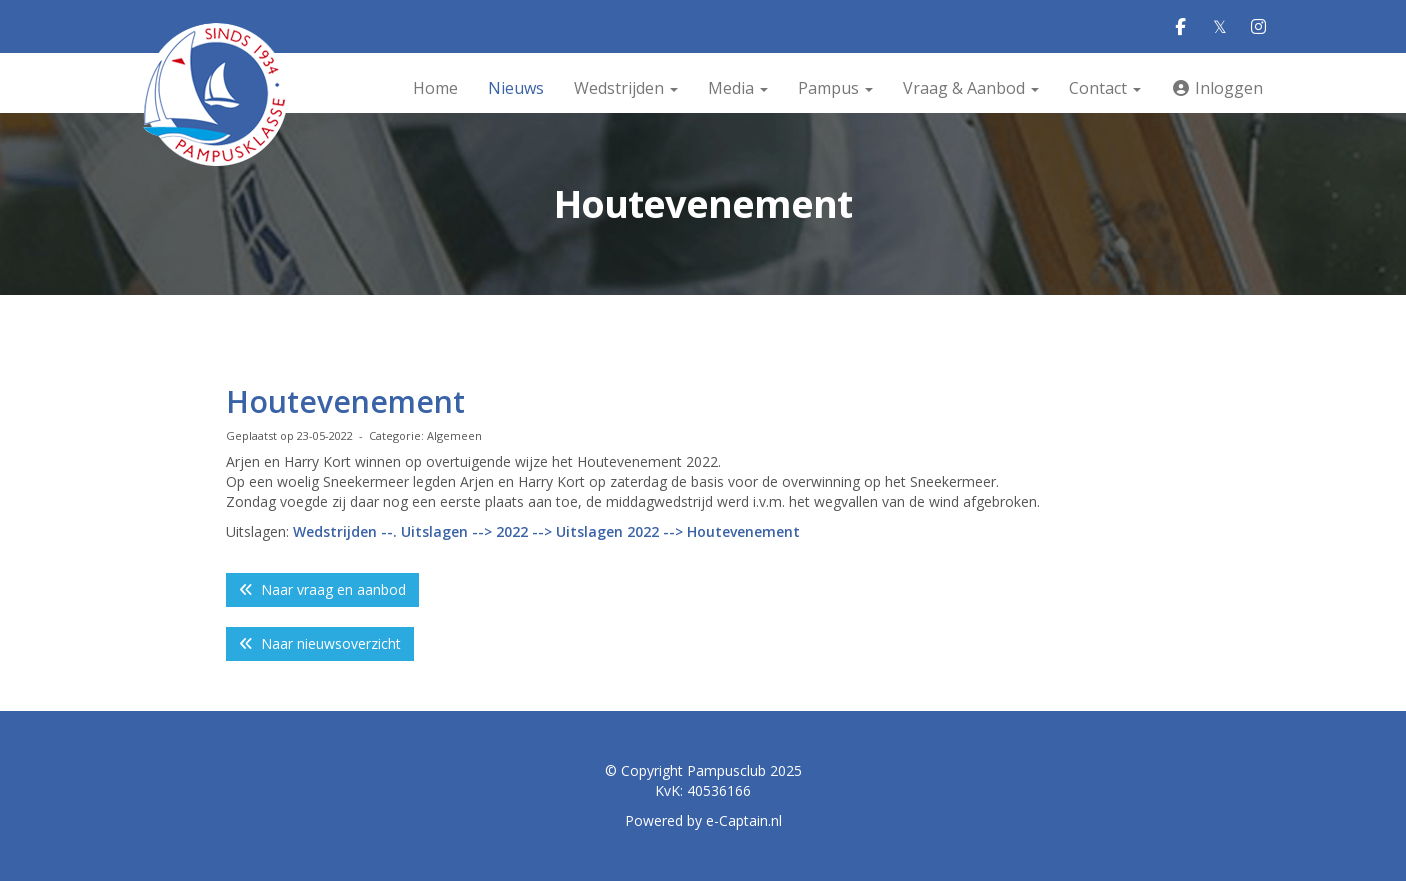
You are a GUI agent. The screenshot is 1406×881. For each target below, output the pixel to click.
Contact (1105, 88)
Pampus (835, 88)
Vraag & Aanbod (971, 88)
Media (738, 88)
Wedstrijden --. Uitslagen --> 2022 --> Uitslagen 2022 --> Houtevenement (548, 531)
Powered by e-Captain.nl (703, 820)
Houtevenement (345, 401)
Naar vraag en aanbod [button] (322, 589)
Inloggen (1217, 88)
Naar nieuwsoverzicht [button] (320, 643)
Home (435, 88)
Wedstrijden (626, 88)
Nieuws (516, 88)
